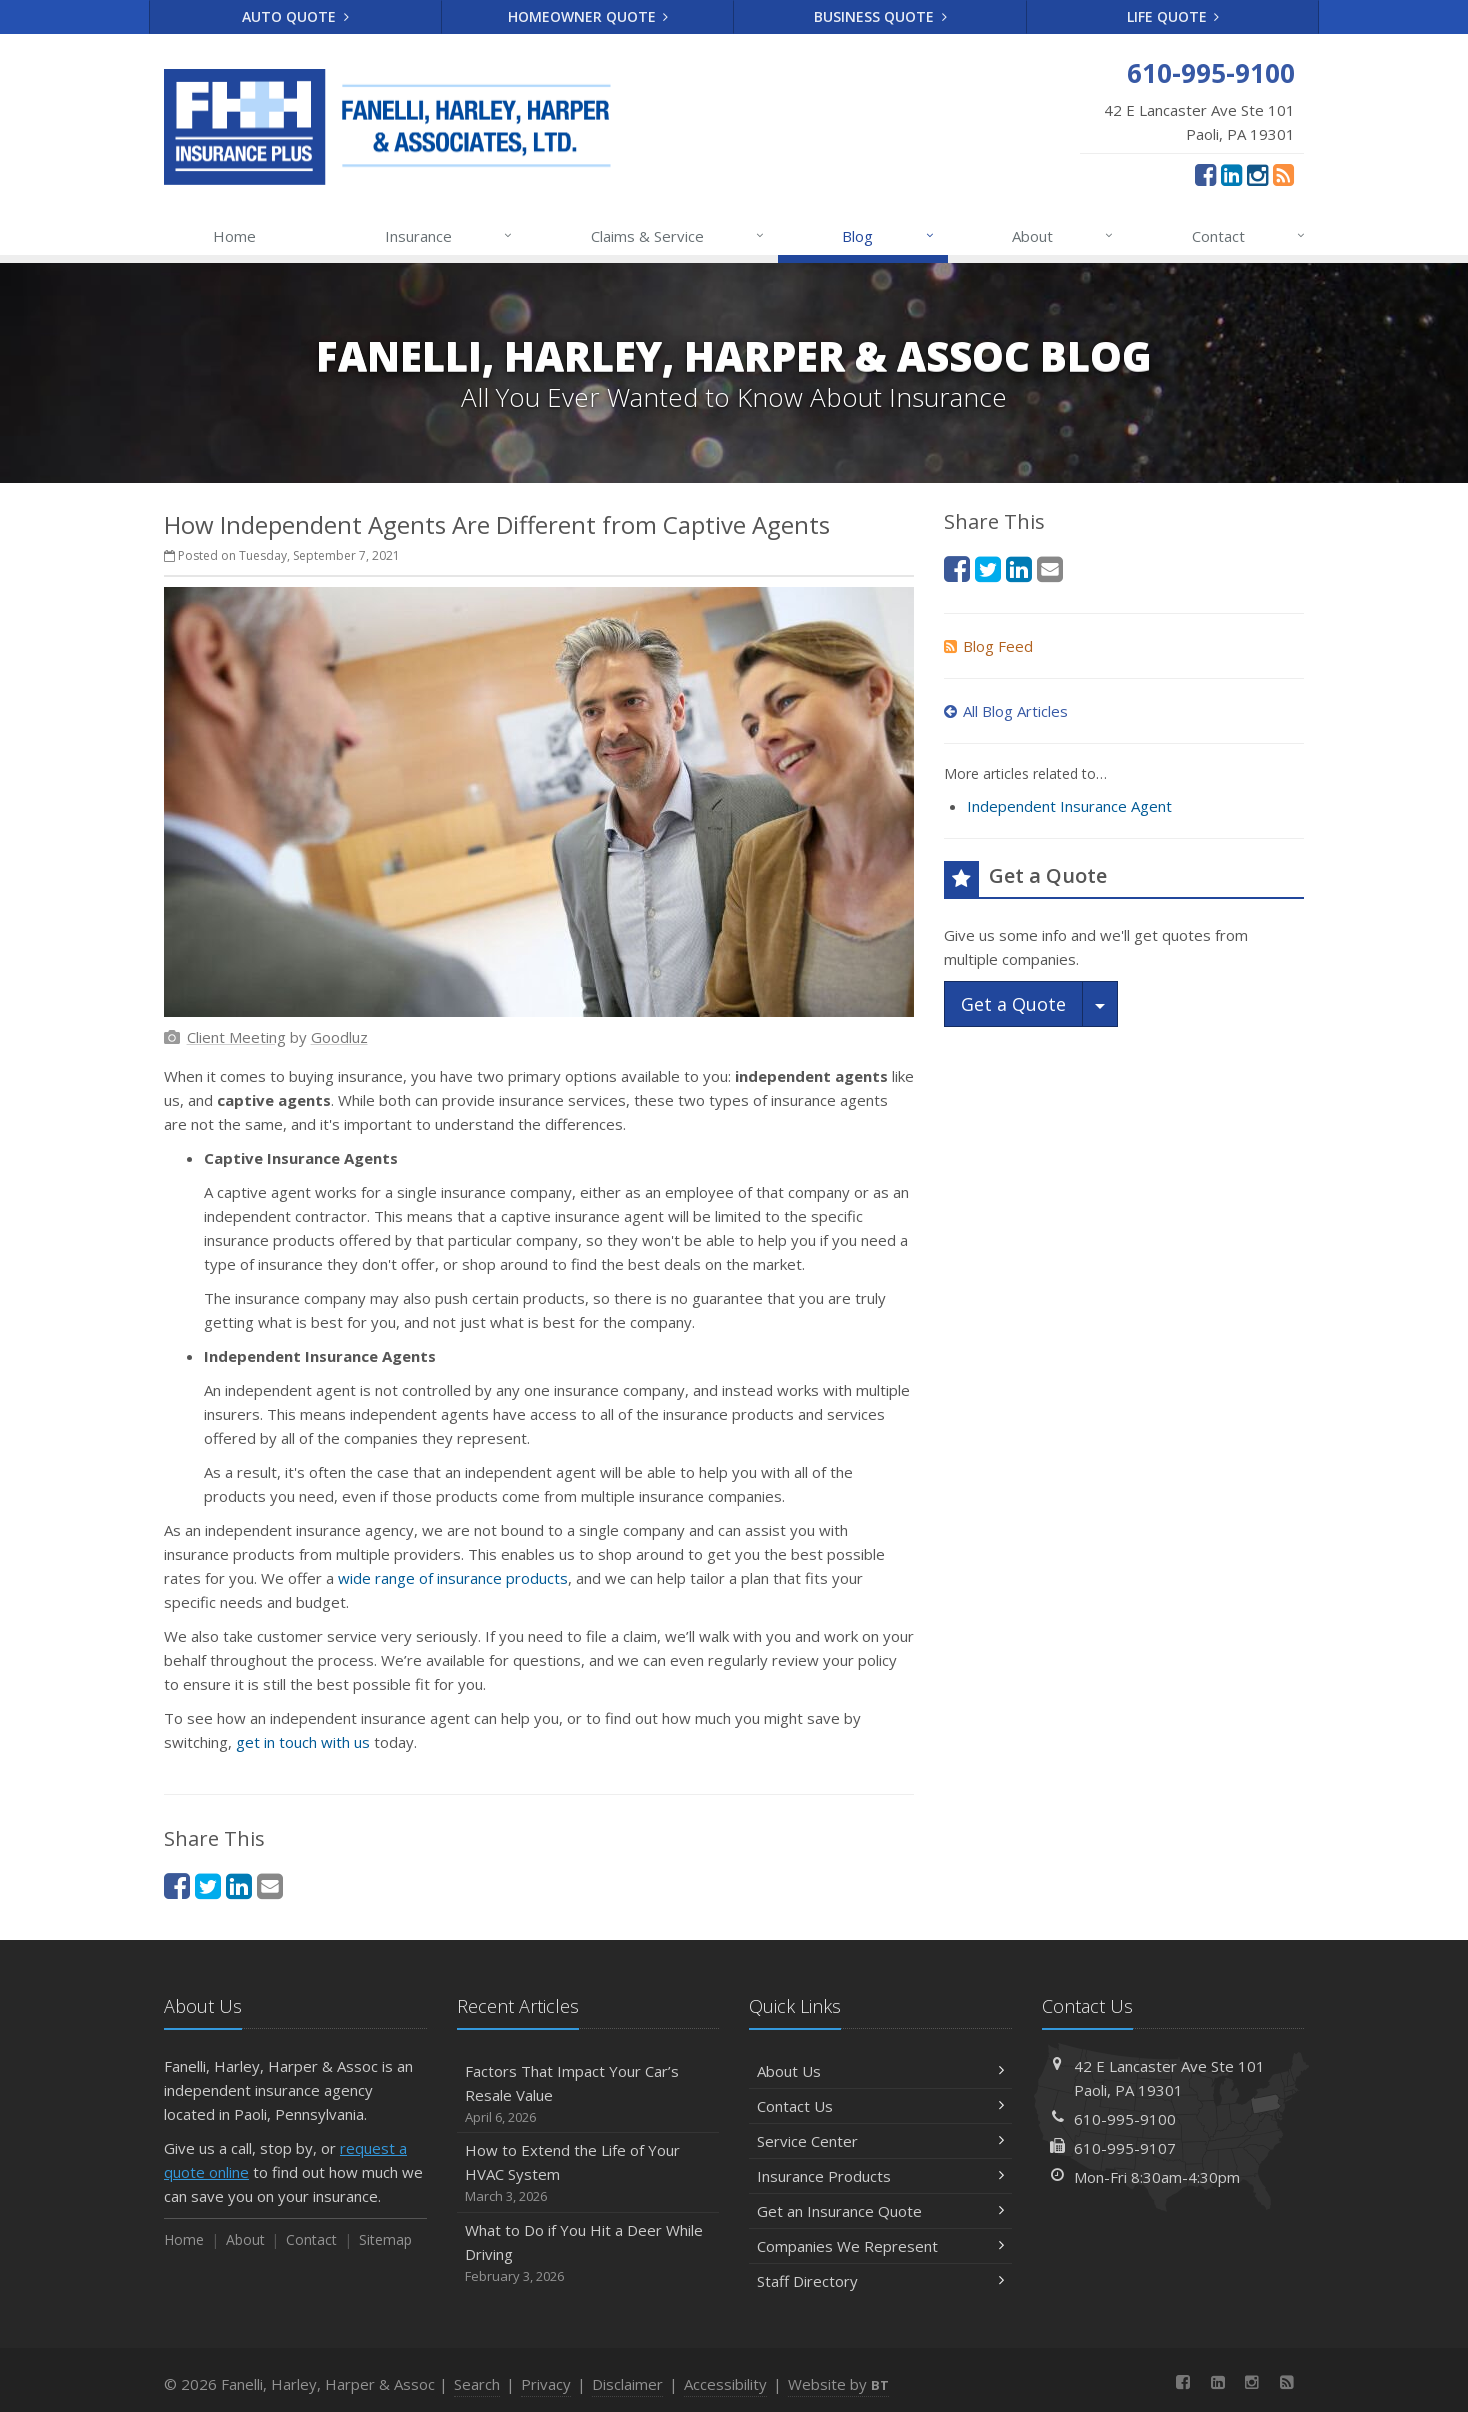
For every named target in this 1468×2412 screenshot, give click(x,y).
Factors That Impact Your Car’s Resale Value (588, 2094)
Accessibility (725, 2384)
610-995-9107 (1125, 2148)
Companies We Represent (880, 2246)
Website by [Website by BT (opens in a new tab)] (838, 2384)
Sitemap (385, 2239)
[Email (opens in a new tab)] (270, 1885)
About (1063, 236)
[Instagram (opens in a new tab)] (1257, 174)
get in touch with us (303, 1742)
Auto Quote (295, 16)
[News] (1283, 174)
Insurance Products (880, 2176)
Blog (888, 236)
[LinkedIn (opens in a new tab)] (1231, 174)
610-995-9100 (1125, 2119)
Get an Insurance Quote (880, 2211)
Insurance (449, 236)
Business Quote (880, 16)
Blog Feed (988, 646)
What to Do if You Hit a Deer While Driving (588, 2253)
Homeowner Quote (588, 16)
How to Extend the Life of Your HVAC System (588, 2173)
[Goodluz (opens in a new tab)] (339, 1037)
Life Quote (1173, 16)
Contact (1249, 236)
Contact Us (880, 2106)
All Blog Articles (1006, 711)
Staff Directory (880, 2281)
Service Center (880, 2141)
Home (234, 236)
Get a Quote (1013, 1004)
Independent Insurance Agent (1069, 806)
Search (477, 2384)
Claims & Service (678, 236)
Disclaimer (627, 2384)
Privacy (546, 2384)
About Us (880, 2071)
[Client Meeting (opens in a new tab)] (236, 1037)
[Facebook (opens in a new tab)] (1205, 174)
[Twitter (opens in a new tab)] (208, 1885)
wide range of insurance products (453, 1578)
